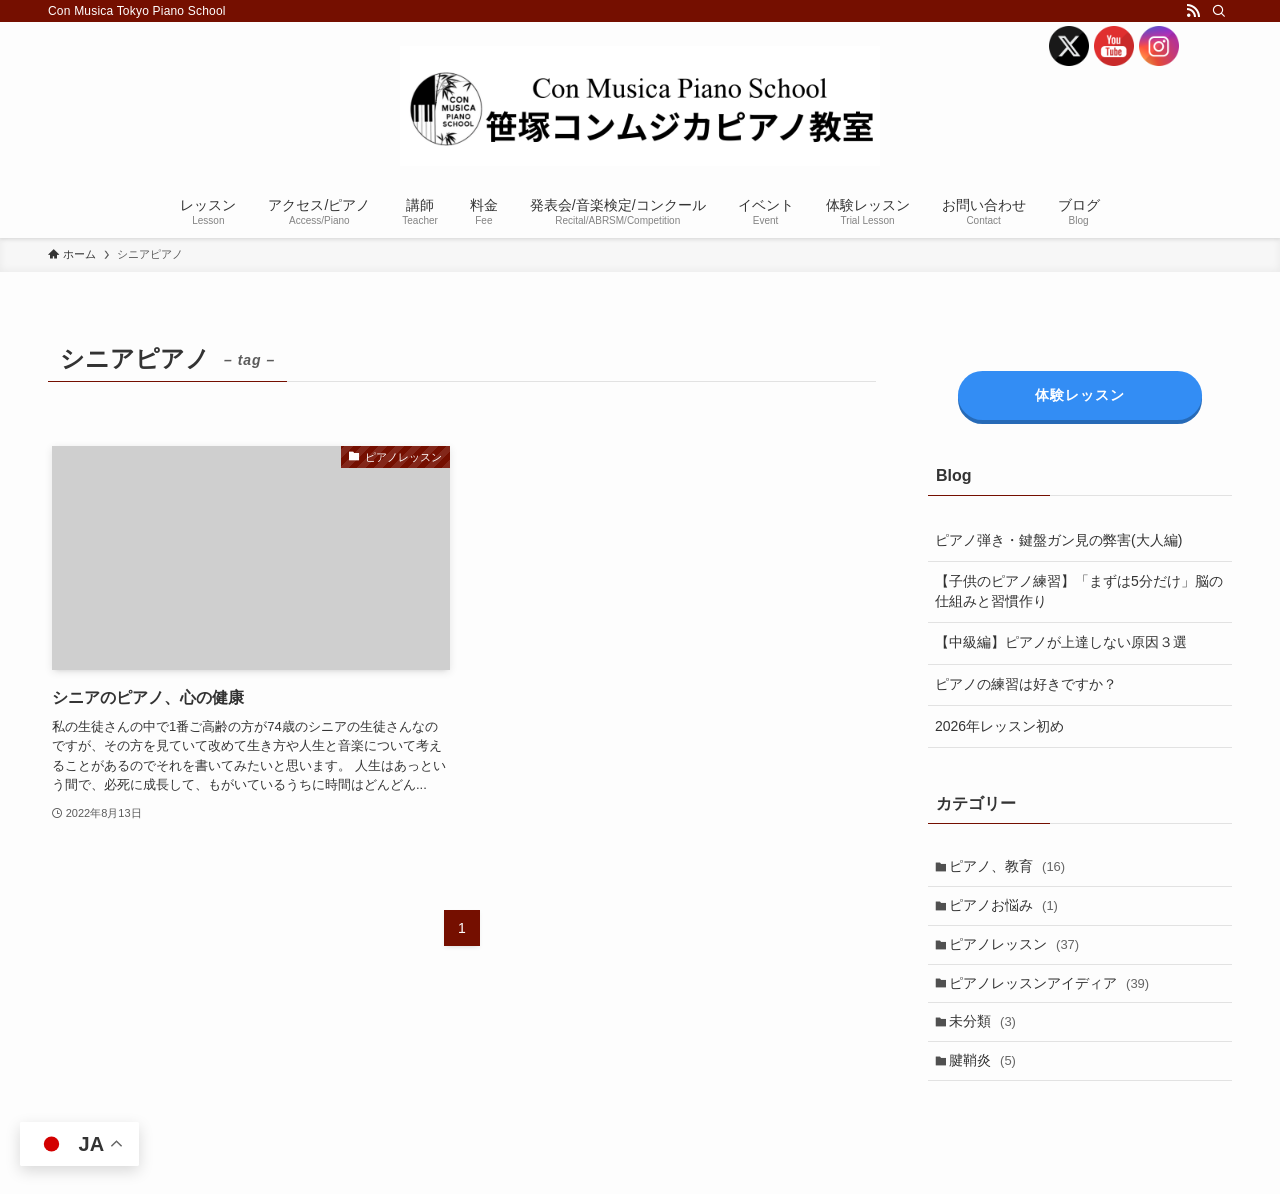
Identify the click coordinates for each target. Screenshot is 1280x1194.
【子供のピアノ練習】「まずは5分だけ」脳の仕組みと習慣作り (1079, 591)
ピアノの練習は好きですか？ (1026, 684)
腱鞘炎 (986, 1076)
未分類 (986, 1034)
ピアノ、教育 (1011, 868)
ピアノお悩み (1007, 909)
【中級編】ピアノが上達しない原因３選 (1061, 642)
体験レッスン (1080, 395)
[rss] (1193, 11)
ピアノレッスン (1018, 951)
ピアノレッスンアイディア (1053, 993)
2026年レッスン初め (999, 726)
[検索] (1219, 11)
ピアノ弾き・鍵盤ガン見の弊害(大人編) (1058, 540)
